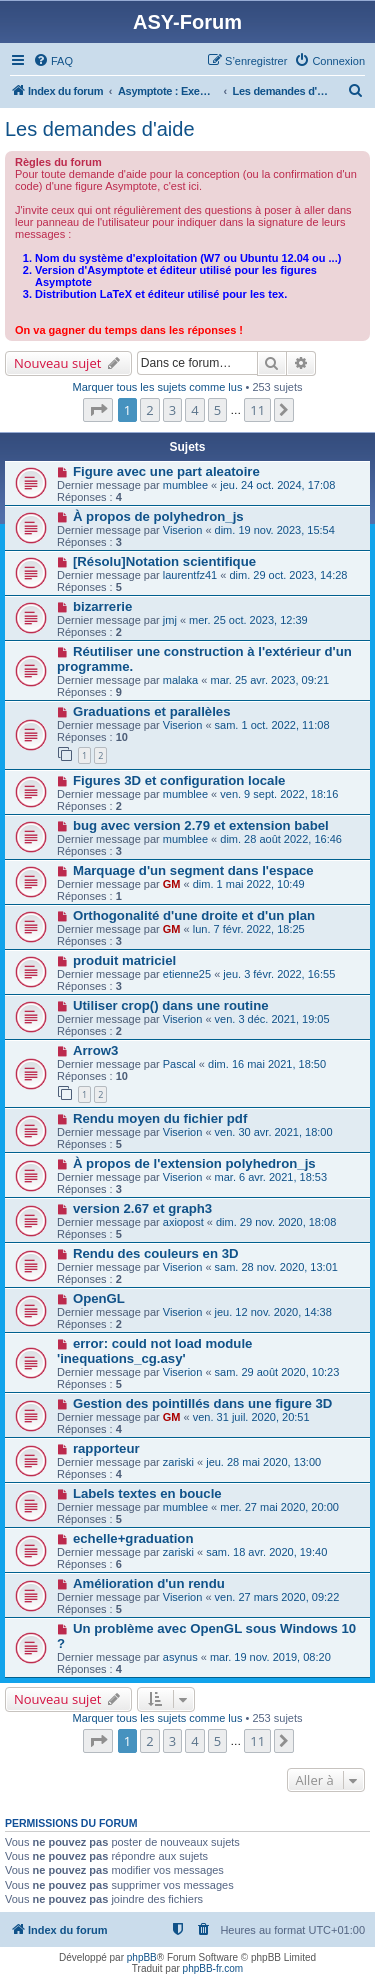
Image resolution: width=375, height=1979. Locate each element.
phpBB (142, 1957)
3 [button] (172, 410)
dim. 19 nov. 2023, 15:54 (275, 530)
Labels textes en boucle (147, 1493)
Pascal (179, 1064)
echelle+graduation (133, 1538)
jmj (170, 620)
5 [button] (217, 410)
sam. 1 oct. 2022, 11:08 (272, 725)
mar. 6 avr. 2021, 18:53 (271, 1177)
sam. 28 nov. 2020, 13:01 (276, 1267)
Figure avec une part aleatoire (166, 471)
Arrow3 (95, 1050)
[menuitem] (53, 61)
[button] (98, 410)
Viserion (183, 530)
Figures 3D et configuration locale (179, 780)
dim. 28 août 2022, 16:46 (281, 839)
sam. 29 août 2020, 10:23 (277, 1372)
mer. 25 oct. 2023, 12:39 (248, 620)
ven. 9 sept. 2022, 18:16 (279, 794)
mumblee (185, 485)
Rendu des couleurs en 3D (156, 1253)
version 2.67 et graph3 (142, 1208)
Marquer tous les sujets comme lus (157, 387)
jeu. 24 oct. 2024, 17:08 (277, 485)
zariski (178, 1462)
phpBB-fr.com (213, 1968)
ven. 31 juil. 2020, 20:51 (251, 1417)
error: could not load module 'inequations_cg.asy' (154, 1351)
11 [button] (257, 410)
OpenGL (99, 1298)
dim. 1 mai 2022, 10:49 (249, 884)
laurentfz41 (190, 575)
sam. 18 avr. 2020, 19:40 (266, 1552)
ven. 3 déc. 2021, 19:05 (272, 1019)
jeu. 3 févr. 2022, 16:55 (279, 974)
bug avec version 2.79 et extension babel (201, 825)
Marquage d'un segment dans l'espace (193, 870)
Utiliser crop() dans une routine (171, 1005)
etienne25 (187, 974)
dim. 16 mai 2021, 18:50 (267, 1064)
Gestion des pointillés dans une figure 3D (202, 1403)
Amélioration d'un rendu (149, 1583)
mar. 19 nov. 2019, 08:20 (270, 1657)
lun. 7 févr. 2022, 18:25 (249, 929)
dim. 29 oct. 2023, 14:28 (288, 575)
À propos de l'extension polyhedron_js (194, 1163)
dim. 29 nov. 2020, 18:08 (276, 1222)
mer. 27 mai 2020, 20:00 (279, 1507)
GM (172, 884)
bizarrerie (102, 606)
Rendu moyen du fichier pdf (160, 1118)
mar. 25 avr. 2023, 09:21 (269, 680)
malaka (180, 680)
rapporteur (106, 1448)
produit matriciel (124, 960)
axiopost (183, 1222)
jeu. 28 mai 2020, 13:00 (263, 1462)
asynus (180, 1657)
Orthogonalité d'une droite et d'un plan (194, 915)
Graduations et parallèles (152, 711)
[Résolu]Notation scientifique (164, 561)
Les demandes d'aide (100, 129)
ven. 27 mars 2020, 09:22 (277, 1597)
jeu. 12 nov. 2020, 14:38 (273, 1312)
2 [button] (149, 410)
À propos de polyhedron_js (158, 516)
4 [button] (194, 410)
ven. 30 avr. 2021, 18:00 (274, 1132)
